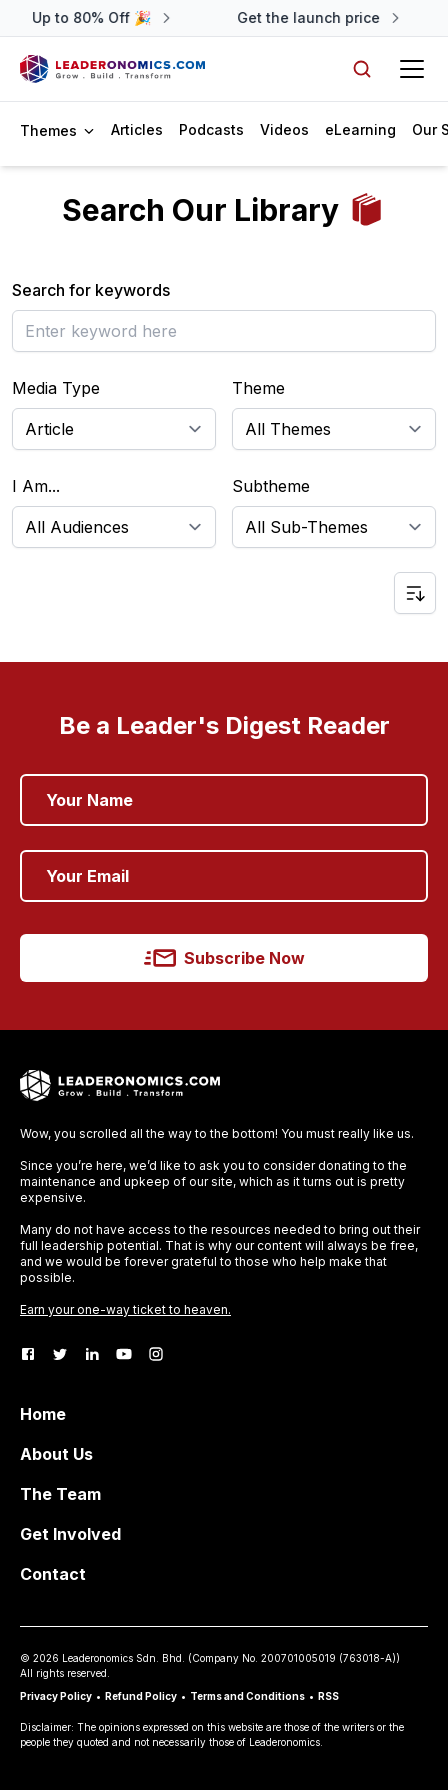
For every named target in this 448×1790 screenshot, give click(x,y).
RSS (328, 1696)
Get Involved (70, 1534)
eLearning (360, 129)
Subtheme (271, 486)
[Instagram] (156, 1354)
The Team (60, 1494)
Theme (258, 388)
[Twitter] (60, 1354)
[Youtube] (124, 1354)
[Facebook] (28, 1354)
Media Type (56, 388)
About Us (56, 1454)
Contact (53, 1574)
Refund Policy (141, 1696)
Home (43, 1414)
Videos (284, 129)
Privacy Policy (56, 1696)
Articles (137, 129)
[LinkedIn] (92, 1354)
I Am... (36, 486)
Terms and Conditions (247, 1696)
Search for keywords (91, 290)
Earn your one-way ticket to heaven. (125, 1309)
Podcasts (211, 129)
